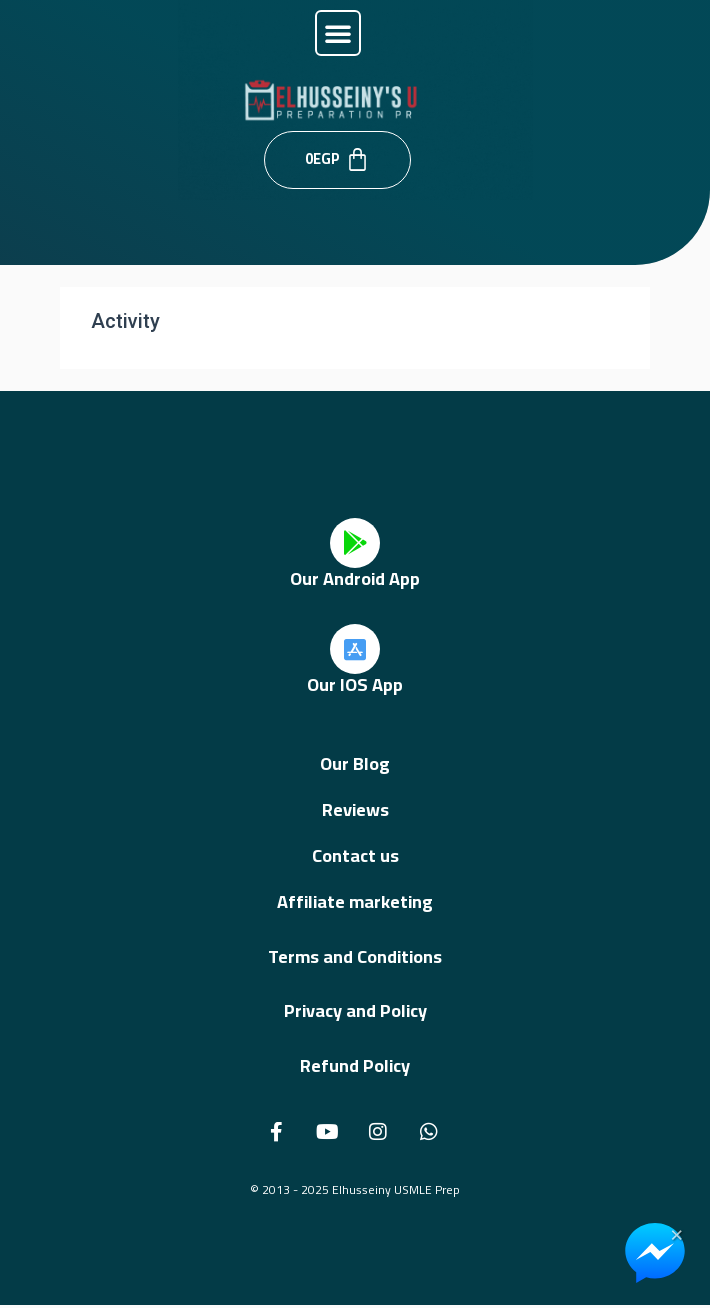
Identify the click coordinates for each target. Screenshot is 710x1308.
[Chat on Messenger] (655, 1253)
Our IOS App (355, 684)
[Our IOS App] (355, 649)
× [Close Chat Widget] (676, 1233)
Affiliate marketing (355, 901)
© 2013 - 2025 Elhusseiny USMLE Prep (355, 1189)
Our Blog (355, 763)
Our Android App (355, 578)
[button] (338, 33)
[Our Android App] (355, 543)
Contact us (355, 855)
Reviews (355, 809)
